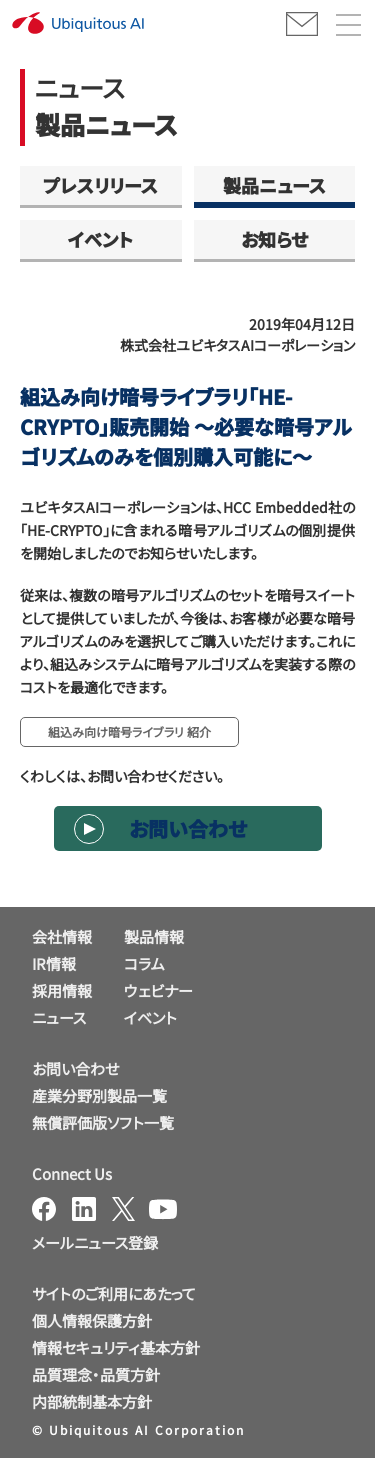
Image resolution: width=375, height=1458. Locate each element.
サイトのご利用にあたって (114, 1293)
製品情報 (154, 936)
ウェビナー (158, 990)
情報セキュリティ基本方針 (116, 1347)
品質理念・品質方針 (96, 1374)
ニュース (59, 1017)
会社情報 (62, 936)
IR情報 (54, 963)
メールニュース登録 (95, 1242)
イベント (100, 239)
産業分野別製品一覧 (99, 1095)
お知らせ (274, 239)
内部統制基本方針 (92, 1401)
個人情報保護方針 (92, 1320)
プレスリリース (100, 185)
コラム (144, 963)
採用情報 (62, 990)
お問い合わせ (188, 828)
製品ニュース (274, 185)
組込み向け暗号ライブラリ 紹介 (129, 731)
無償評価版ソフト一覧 (103, 1122)
